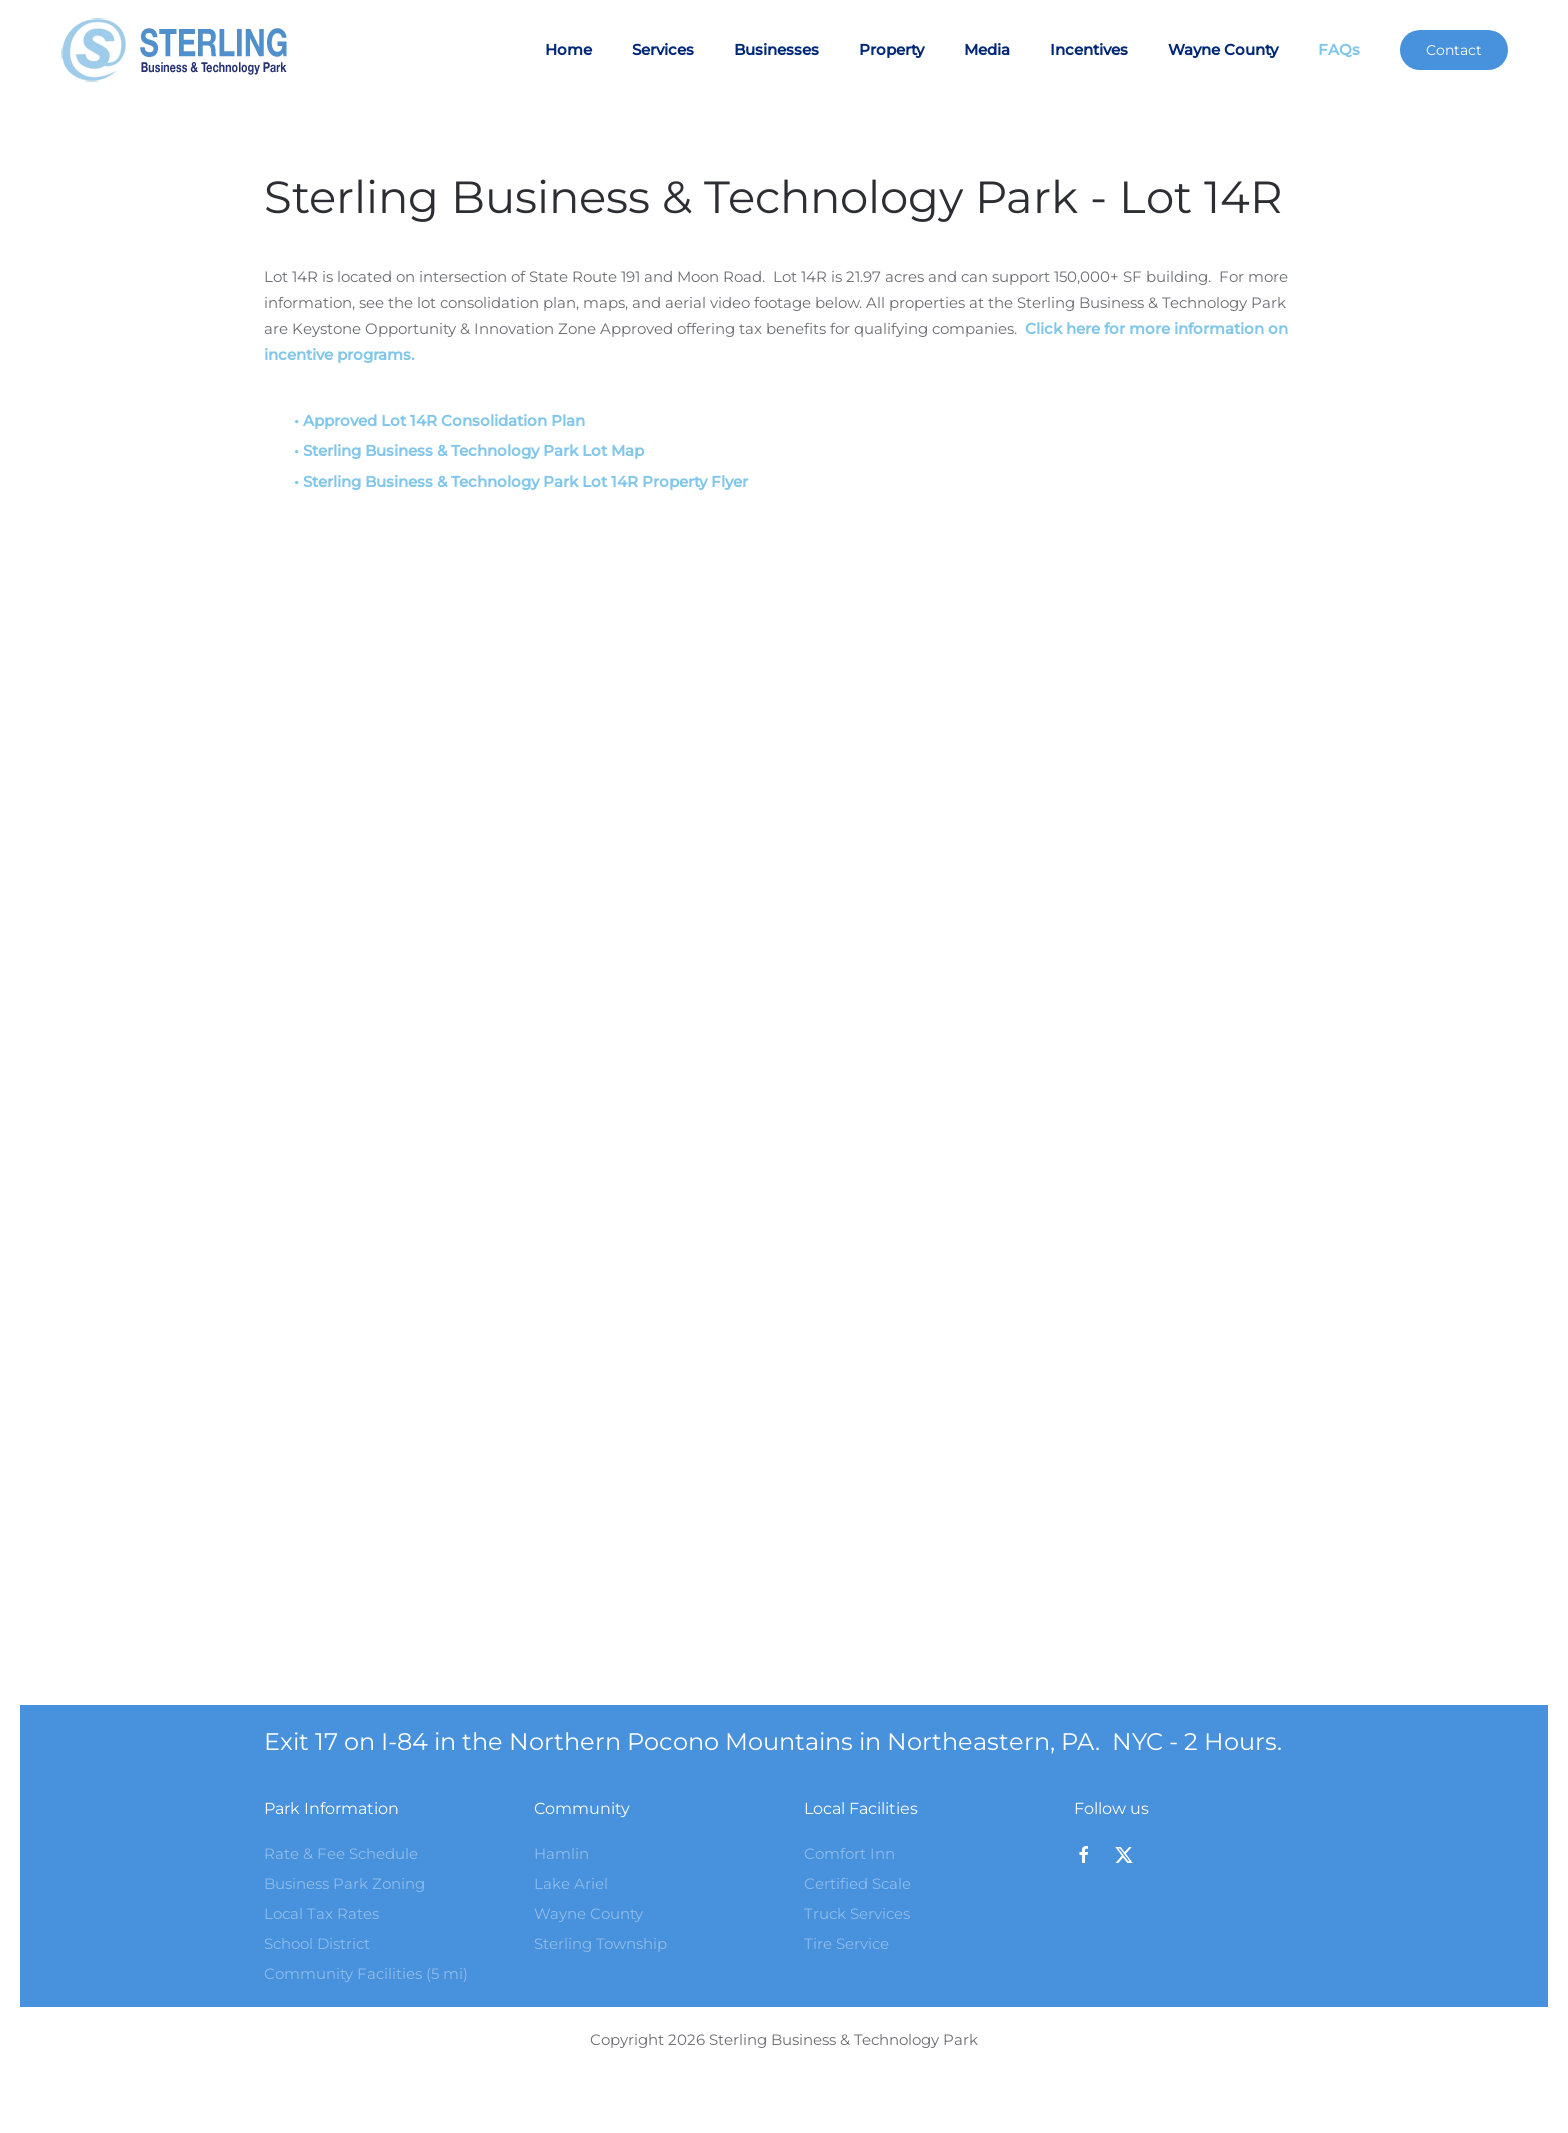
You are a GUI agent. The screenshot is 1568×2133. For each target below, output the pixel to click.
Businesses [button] (776, 49)
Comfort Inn (849, 1853)
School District (317, 1943)
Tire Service (846, 1943)
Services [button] (663, 49)
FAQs (1339, 49)
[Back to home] (184, 50)
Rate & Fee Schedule (341, 1853)
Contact (1454, 50)
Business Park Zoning (344, 1883)
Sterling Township (600, 1943)
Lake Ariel (571, 1883)
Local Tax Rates (321, 1913)
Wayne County (1223, 49)
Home (568, 49)
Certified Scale (857, 1883)
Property (891, 49)
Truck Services (857, 1913)
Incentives (1089, 49)
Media (987, 49)
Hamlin (561, 1853)
